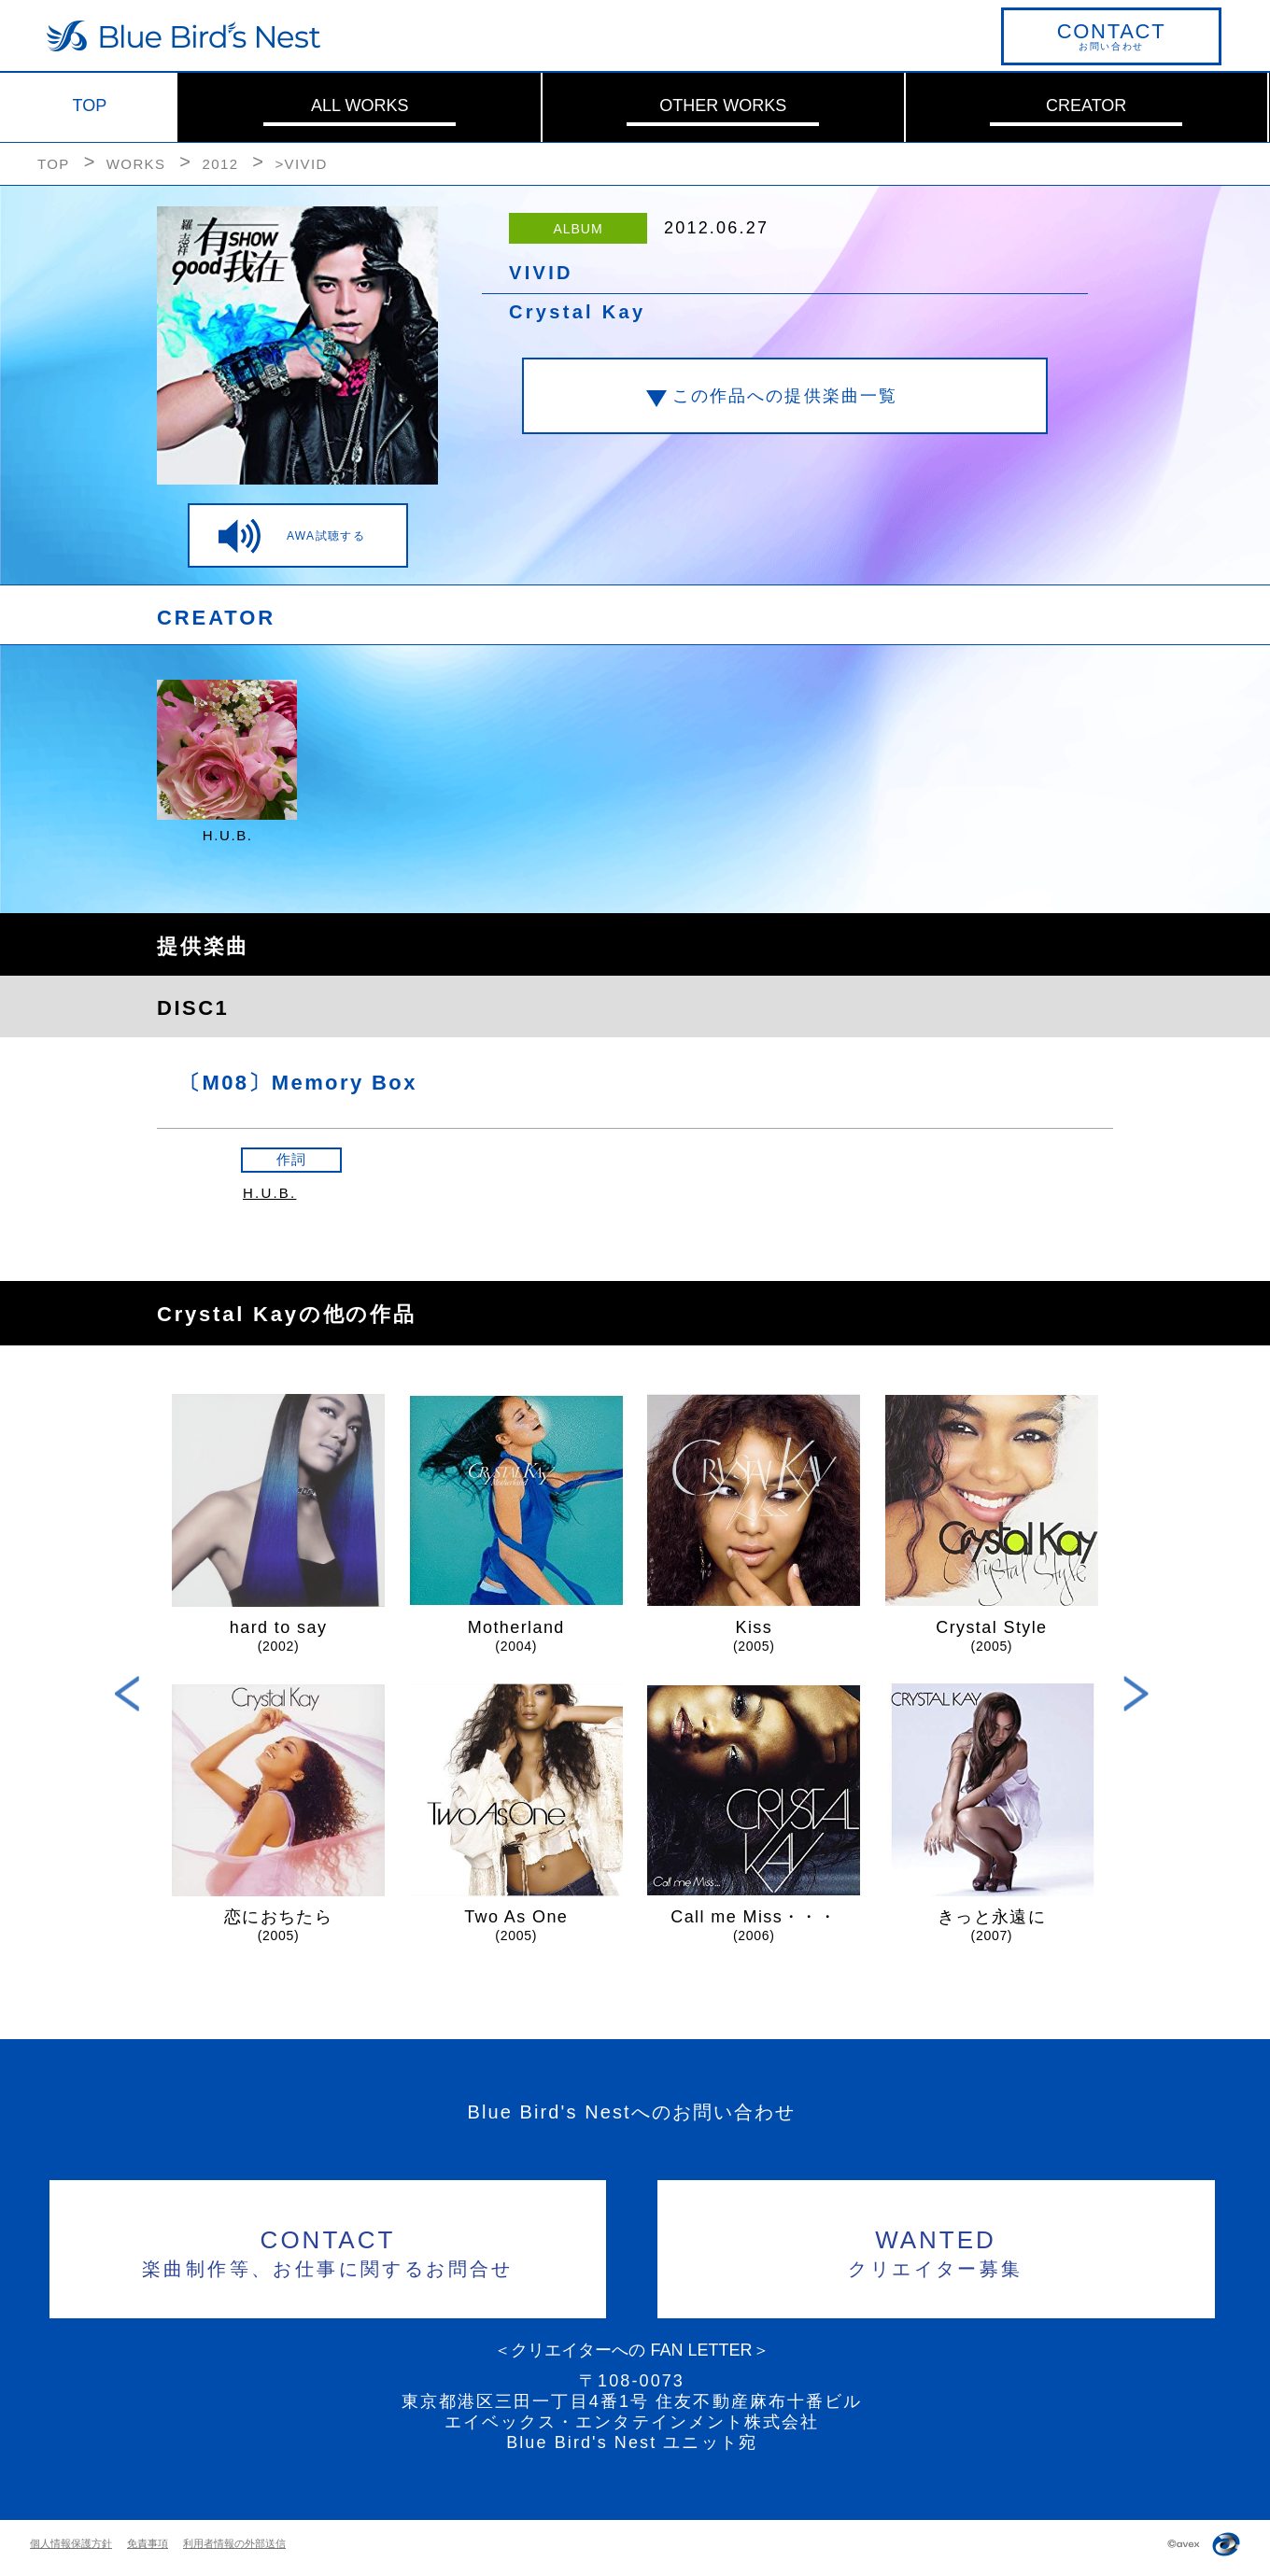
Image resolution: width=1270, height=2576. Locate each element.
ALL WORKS (359, 105)
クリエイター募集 (936, 2250)
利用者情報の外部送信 (234, 2543)
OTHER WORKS (722, 105)
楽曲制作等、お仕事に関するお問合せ (328, 2250)
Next (1136, 1693)
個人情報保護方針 (71, 2543)
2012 (220, 164)
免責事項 (147, 2543)
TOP (90, 105)
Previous (127, 1693)
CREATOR (1086, 105)
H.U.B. (269, 1193)
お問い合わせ (1111, 35)
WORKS (136, 164)
